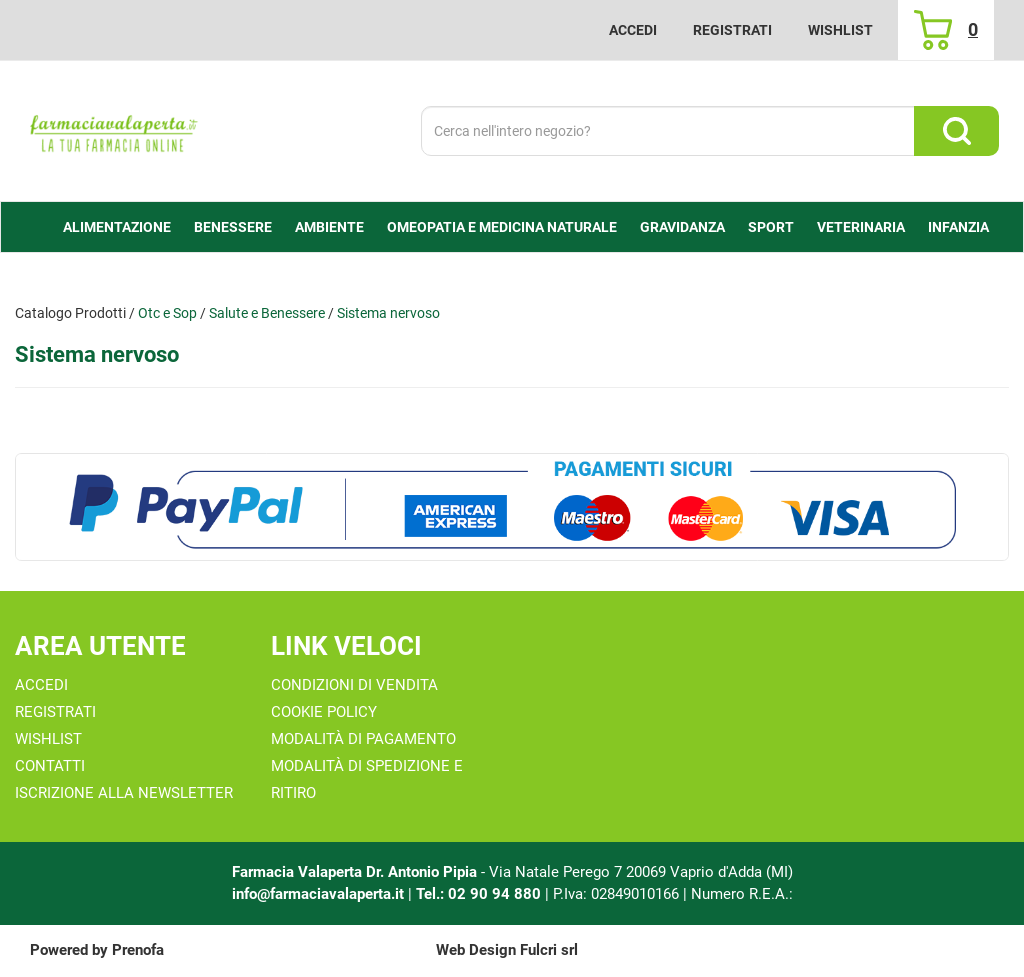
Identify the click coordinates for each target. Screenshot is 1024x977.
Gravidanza (682, 227)
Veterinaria (861, 227)
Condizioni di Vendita (354, 685)
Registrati (732, 30)
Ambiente (329, 227)
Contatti (50, 766)
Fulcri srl (549, 950)
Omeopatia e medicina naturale (502, 227)
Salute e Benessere (267, 313)
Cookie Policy (324, 712)
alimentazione (117, 227)
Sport (771, 227)
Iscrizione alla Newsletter (124, 793)
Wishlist (840, 30)
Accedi (633, 30)
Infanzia (958, 227)
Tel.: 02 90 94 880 (480, 894)
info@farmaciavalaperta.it (318, 894)
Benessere (233, 227)
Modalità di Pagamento (363, 739)
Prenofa (138, 950)
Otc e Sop (167, 313)
